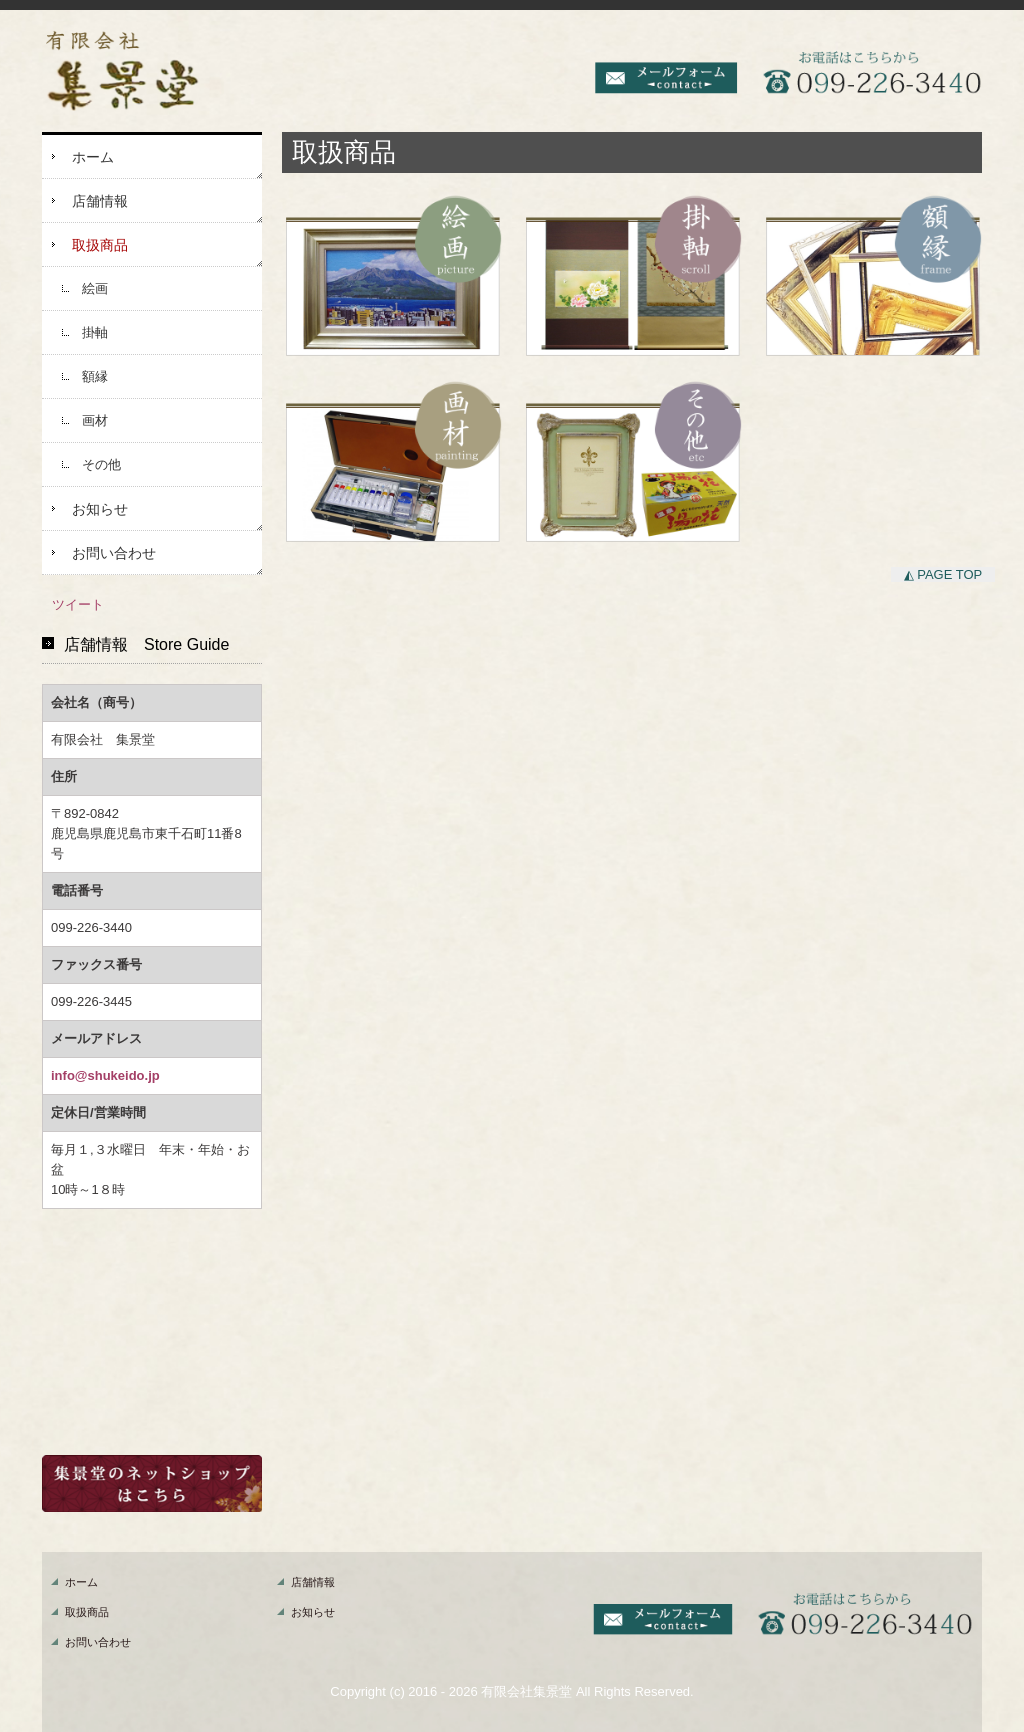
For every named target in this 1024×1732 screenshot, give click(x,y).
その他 (101, 464)
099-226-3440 (91, 927)
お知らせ (100, 509)
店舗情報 (100, 201)
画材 (95, 420)
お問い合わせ (114, 553)
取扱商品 (100, 245)
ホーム (93, 157)
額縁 (95, 376)
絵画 (95, 288)
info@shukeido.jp (105, 1075)
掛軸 (95, 332)
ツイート (78, 604)
